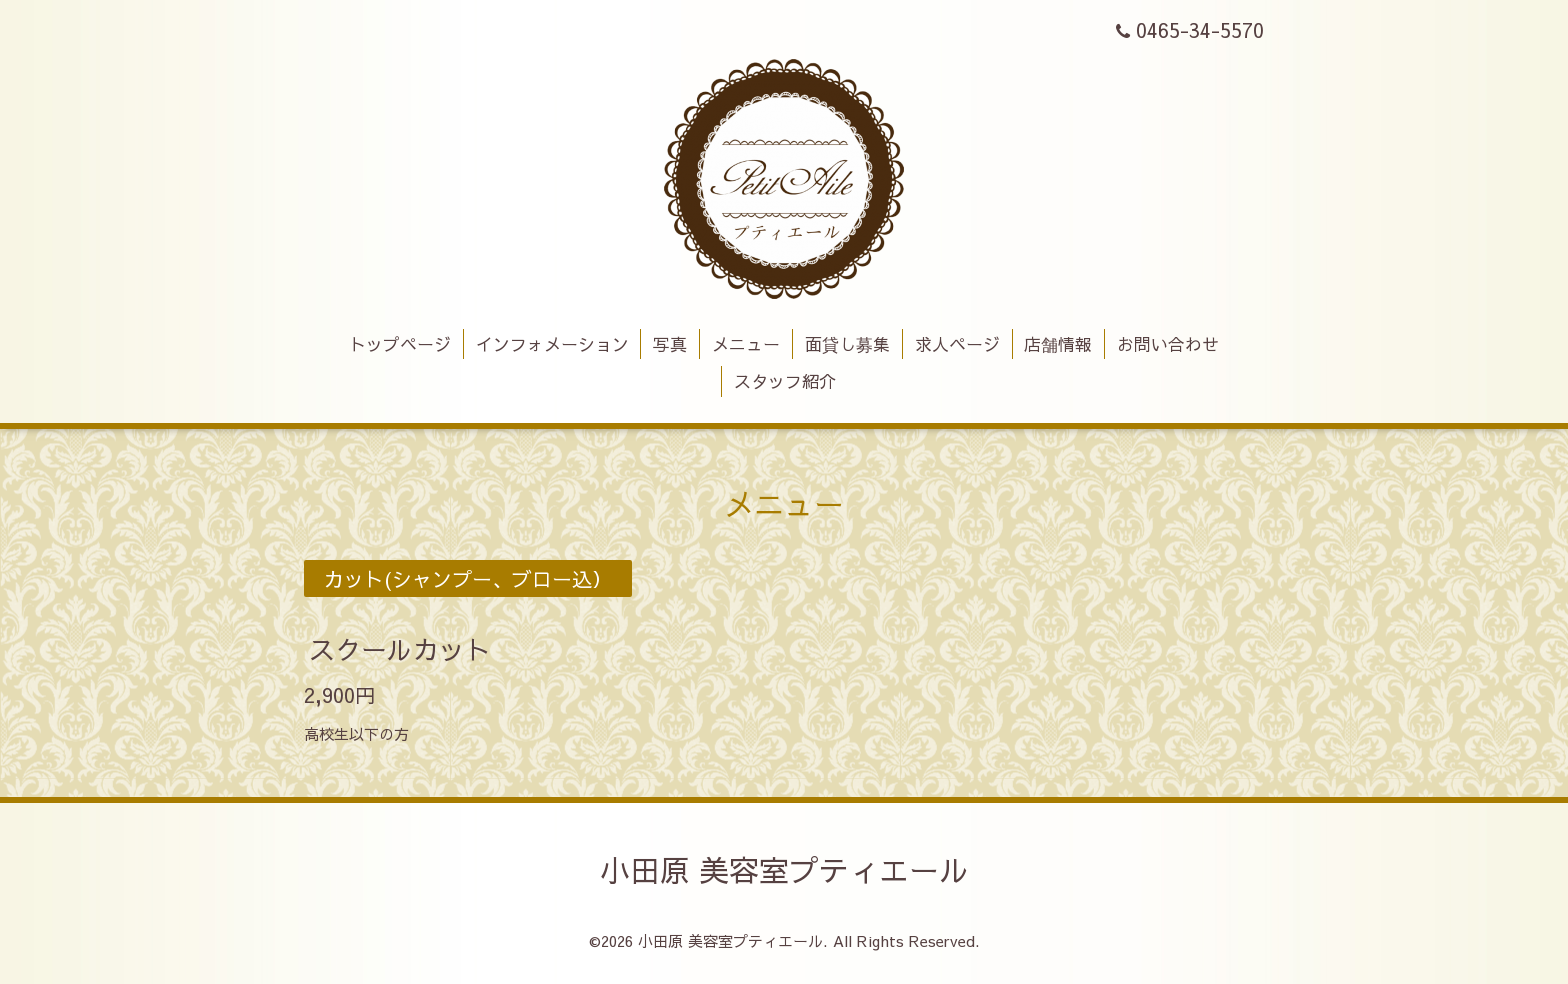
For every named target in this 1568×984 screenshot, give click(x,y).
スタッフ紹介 (785, 381)
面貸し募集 (847, 344)
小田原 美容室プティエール (784, 869)
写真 (670, 344)
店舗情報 (1058, 344)
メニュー (746, 344)
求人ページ (957, 344)
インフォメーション (552, 344)
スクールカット (400, 648)
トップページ (400, 344)
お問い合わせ (1168, 344)
